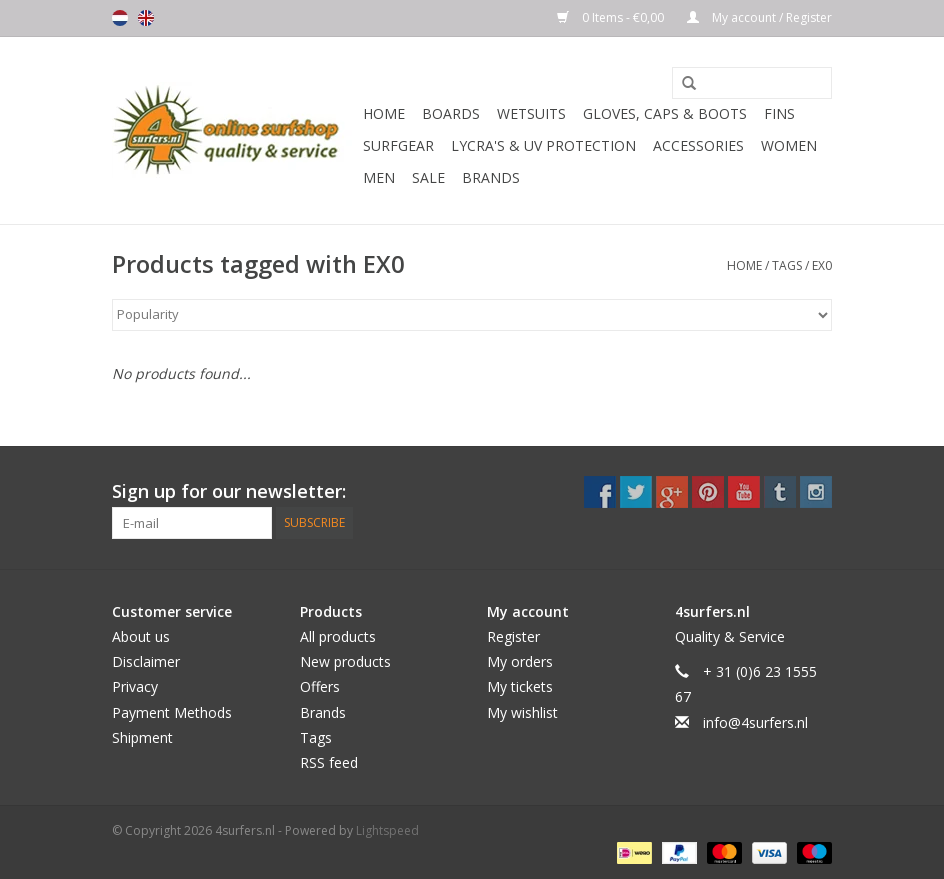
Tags (787, 265)
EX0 (822, 265)
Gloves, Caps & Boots (665, 113)
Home (384, 113)
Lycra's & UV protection (543, 145)
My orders (520, 661)
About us (141, 636)
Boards (451, 113)
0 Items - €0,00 (612, 17)
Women (789, 145)
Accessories (698, 145)
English (146, 18)
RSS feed (329, 762)
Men (379, 177)
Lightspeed (387, 830)
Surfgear (398, 145)
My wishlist (522, 712)
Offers (320, 686)
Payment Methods (172, 712)
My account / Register (759, 17)
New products (345, 661)
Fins (779, 113)
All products (338, 636)
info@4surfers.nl (755, 722)
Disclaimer (146, 661)
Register (513, 636)
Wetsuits (531, 113)
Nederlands (120, 18)
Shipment (142, 737)
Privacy (135, 686)
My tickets (520, 686)
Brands (491, 177)
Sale (428, 177)
